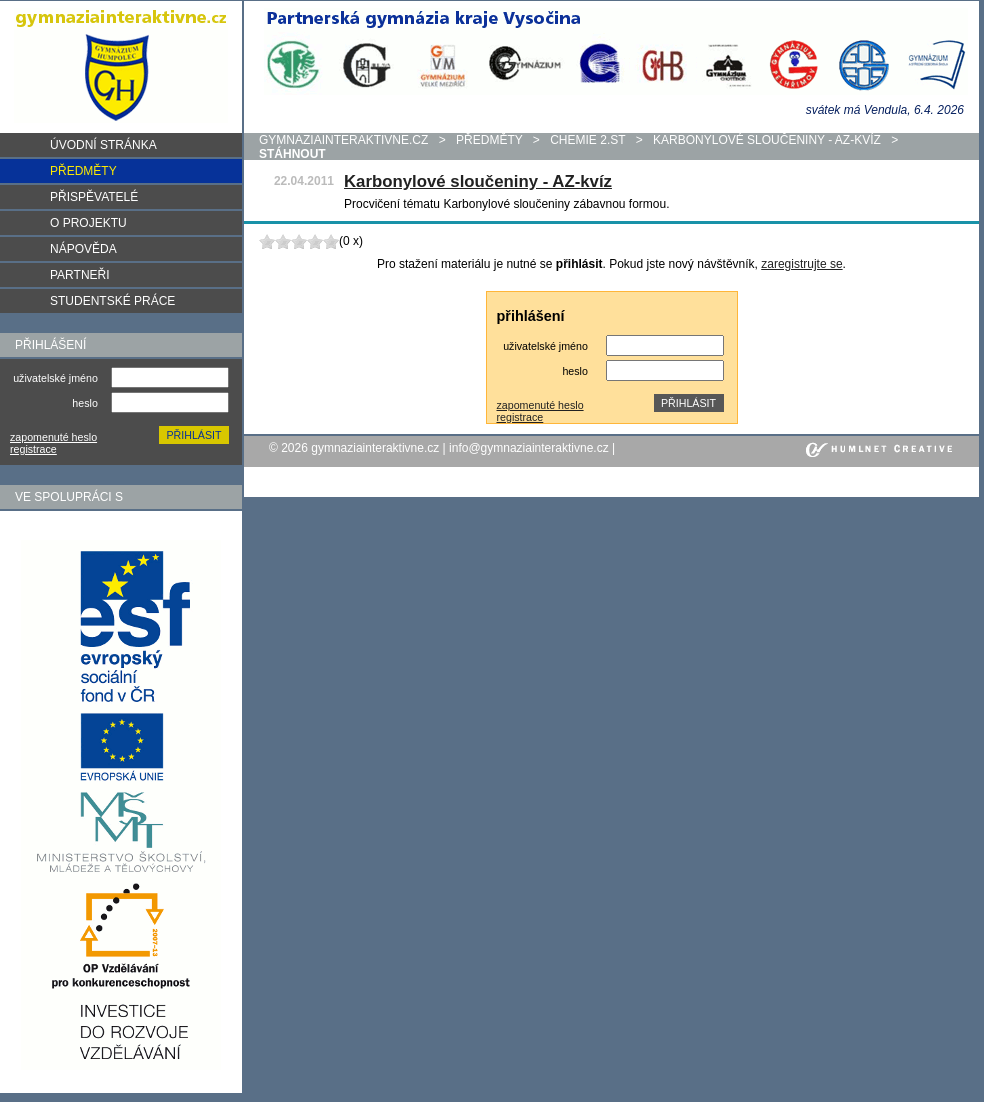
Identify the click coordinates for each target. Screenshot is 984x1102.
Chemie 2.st (587, 140)
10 (331, 241)
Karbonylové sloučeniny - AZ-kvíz (767, 140)
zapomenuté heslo (53, 437)
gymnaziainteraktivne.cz (343, 140)
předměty (489, 140)
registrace (33, 449)
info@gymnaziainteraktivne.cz (529, 448)
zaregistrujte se (801, 264)
